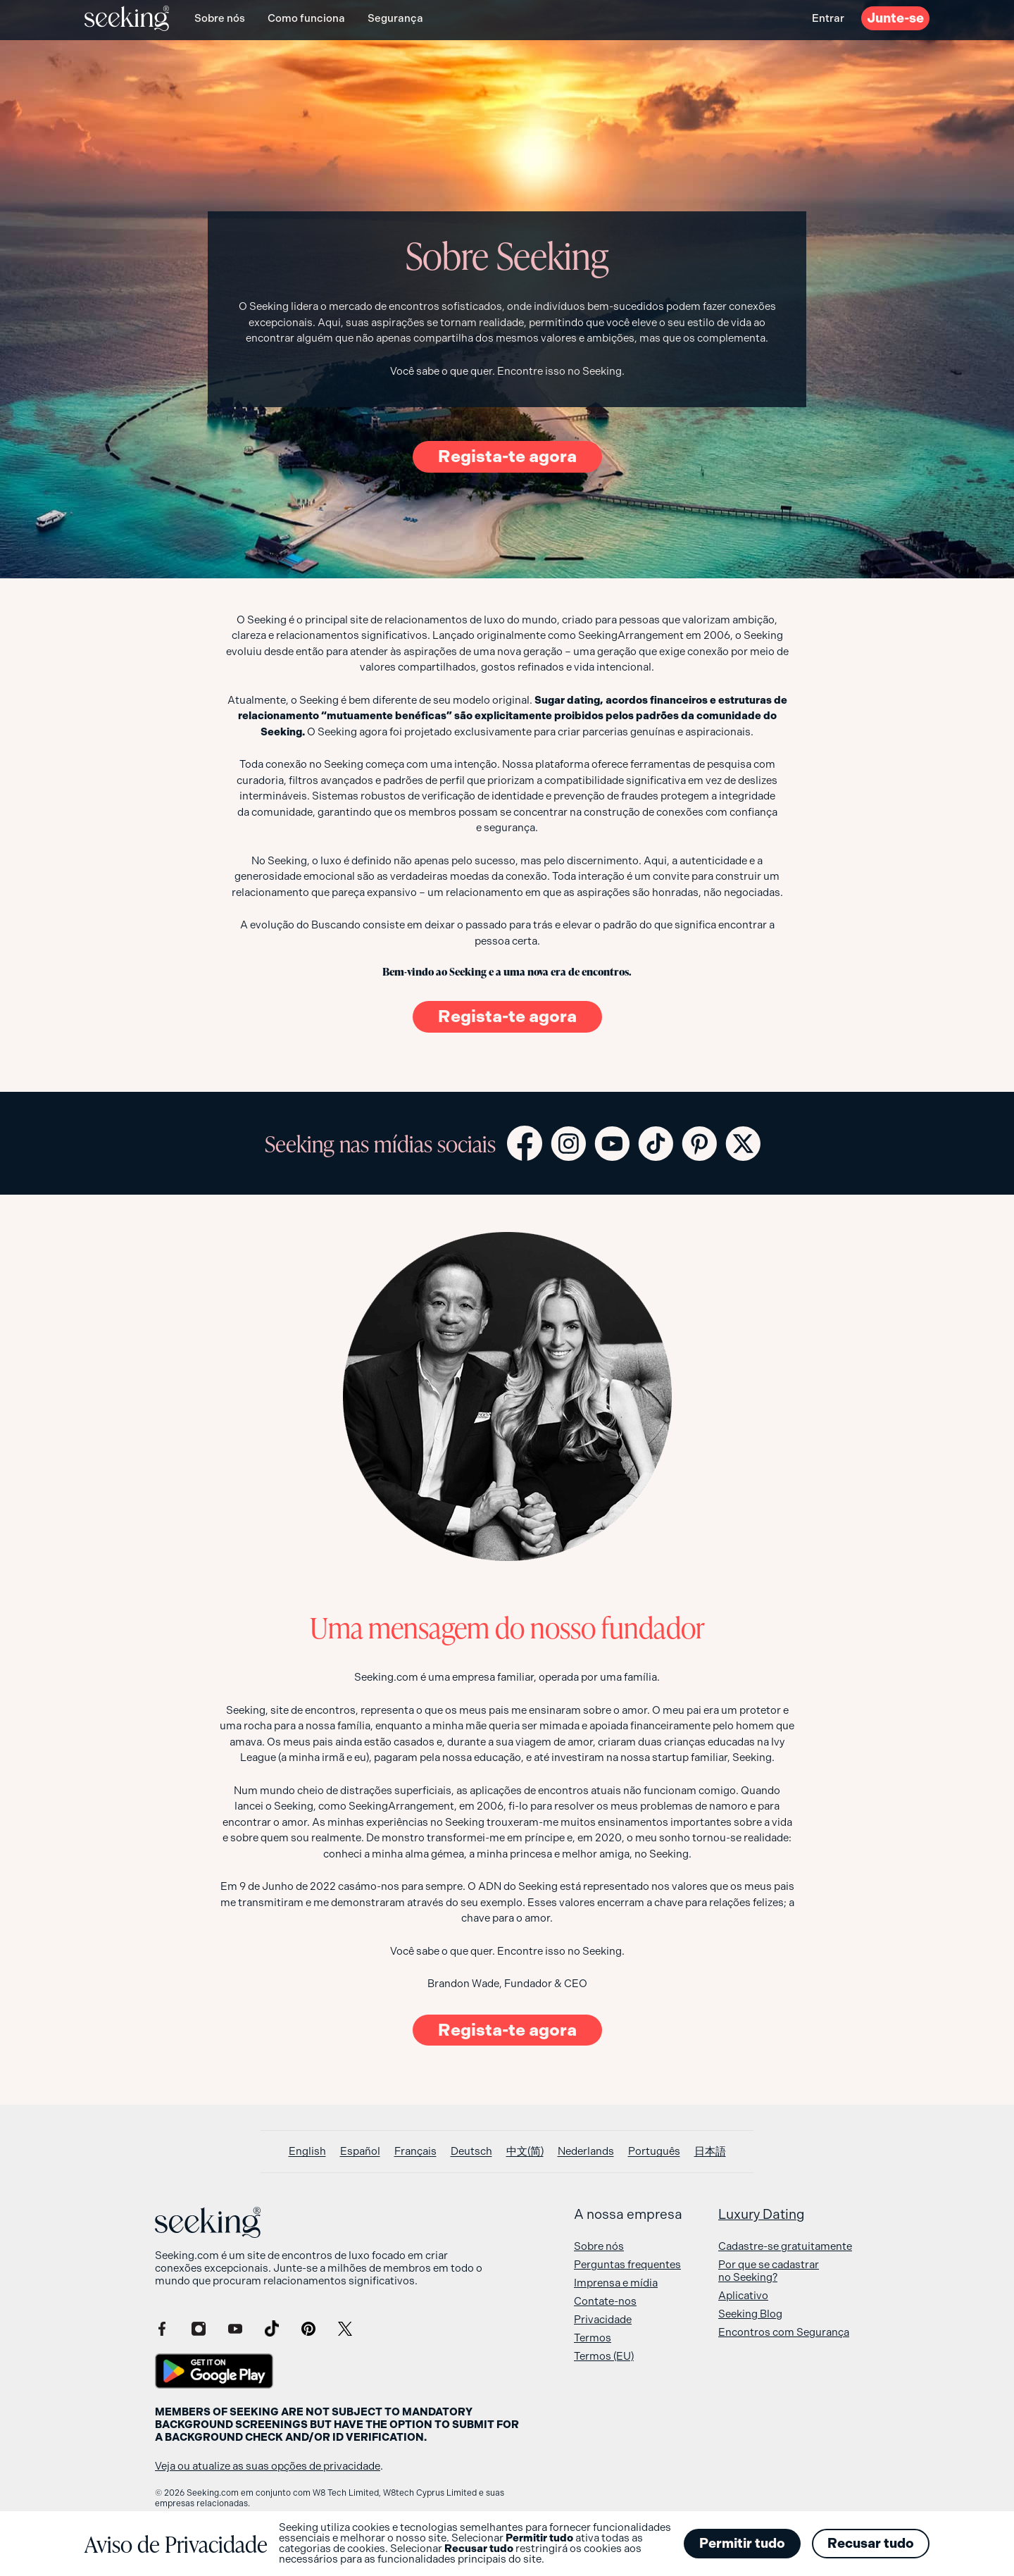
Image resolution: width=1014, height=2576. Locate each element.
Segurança (395, 18)
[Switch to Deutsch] (471, 2151)
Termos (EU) (604, 2356)
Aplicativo (743, 2295)
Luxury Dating (761, 2214)
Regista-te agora (507, 456)
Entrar (828, 18)
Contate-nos (605, 2301)
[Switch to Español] (360, 2151)
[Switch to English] (307, 2151)
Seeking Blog (750, 2314)
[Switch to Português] (654, 2151)
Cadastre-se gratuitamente (785, 2246)
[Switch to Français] (415, 2151)
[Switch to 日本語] (710, 2151)
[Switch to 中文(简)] (525, 2151)
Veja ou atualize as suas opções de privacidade (267, 2466)
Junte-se (895, 18)
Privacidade (603, 2319)
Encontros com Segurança (783, 2332)
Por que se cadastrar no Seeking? (768, 2271)
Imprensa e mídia (616, 2283)
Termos (592, 2338)
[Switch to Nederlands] (586, 2151)
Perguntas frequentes (627, 2264)
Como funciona (306, 18)
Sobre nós (219, 18)
